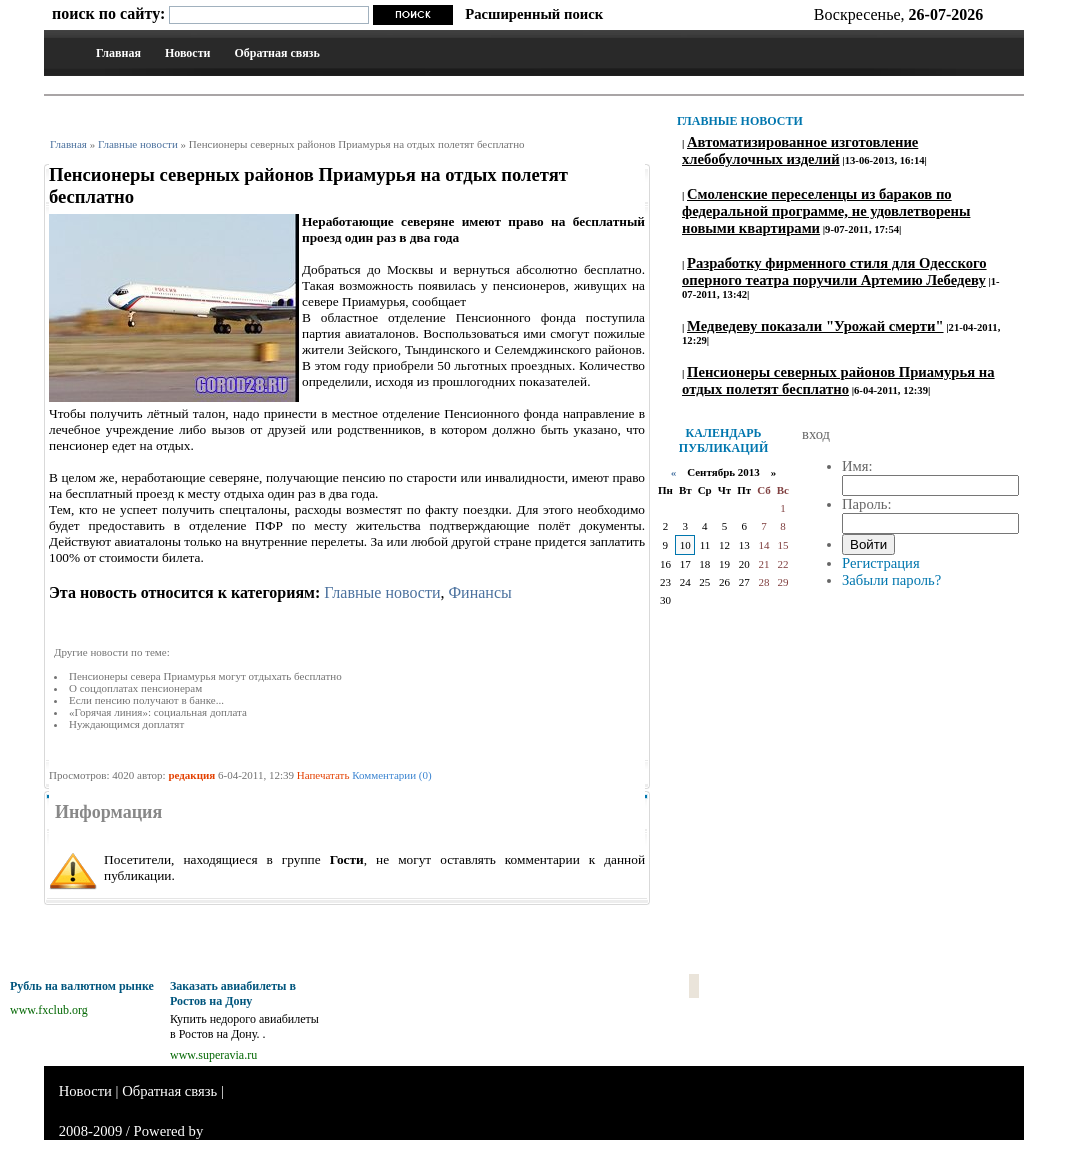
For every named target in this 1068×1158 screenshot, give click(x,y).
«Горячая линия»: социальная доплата (158, 712)
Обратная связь (276, 53)
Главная (118, 53)
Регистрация (881, 563)
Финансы (479, 592)
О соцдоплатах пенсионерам (135, 688)
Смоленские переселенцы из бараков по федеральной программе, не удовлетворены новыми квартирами (826, 211)
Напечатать (323, 775)
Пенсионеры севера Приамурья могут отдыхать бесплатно (205, 676)
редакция (191, 775)
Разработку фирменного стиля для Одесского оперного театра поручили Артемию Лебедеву (834, 271)
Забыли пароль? (891, 580)
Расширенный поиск (534, 14)
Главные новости (138, 144)
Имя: (857, 466)
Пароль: (867, 504)
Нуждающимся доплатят (126, 724)
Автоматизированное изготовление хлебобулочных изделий (800, 150)
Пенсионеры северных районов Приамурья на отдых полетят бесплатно (838, 380)
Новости (188, 53)
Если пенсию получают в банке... (146, 700)
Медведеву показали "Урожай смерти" (815, 326)
